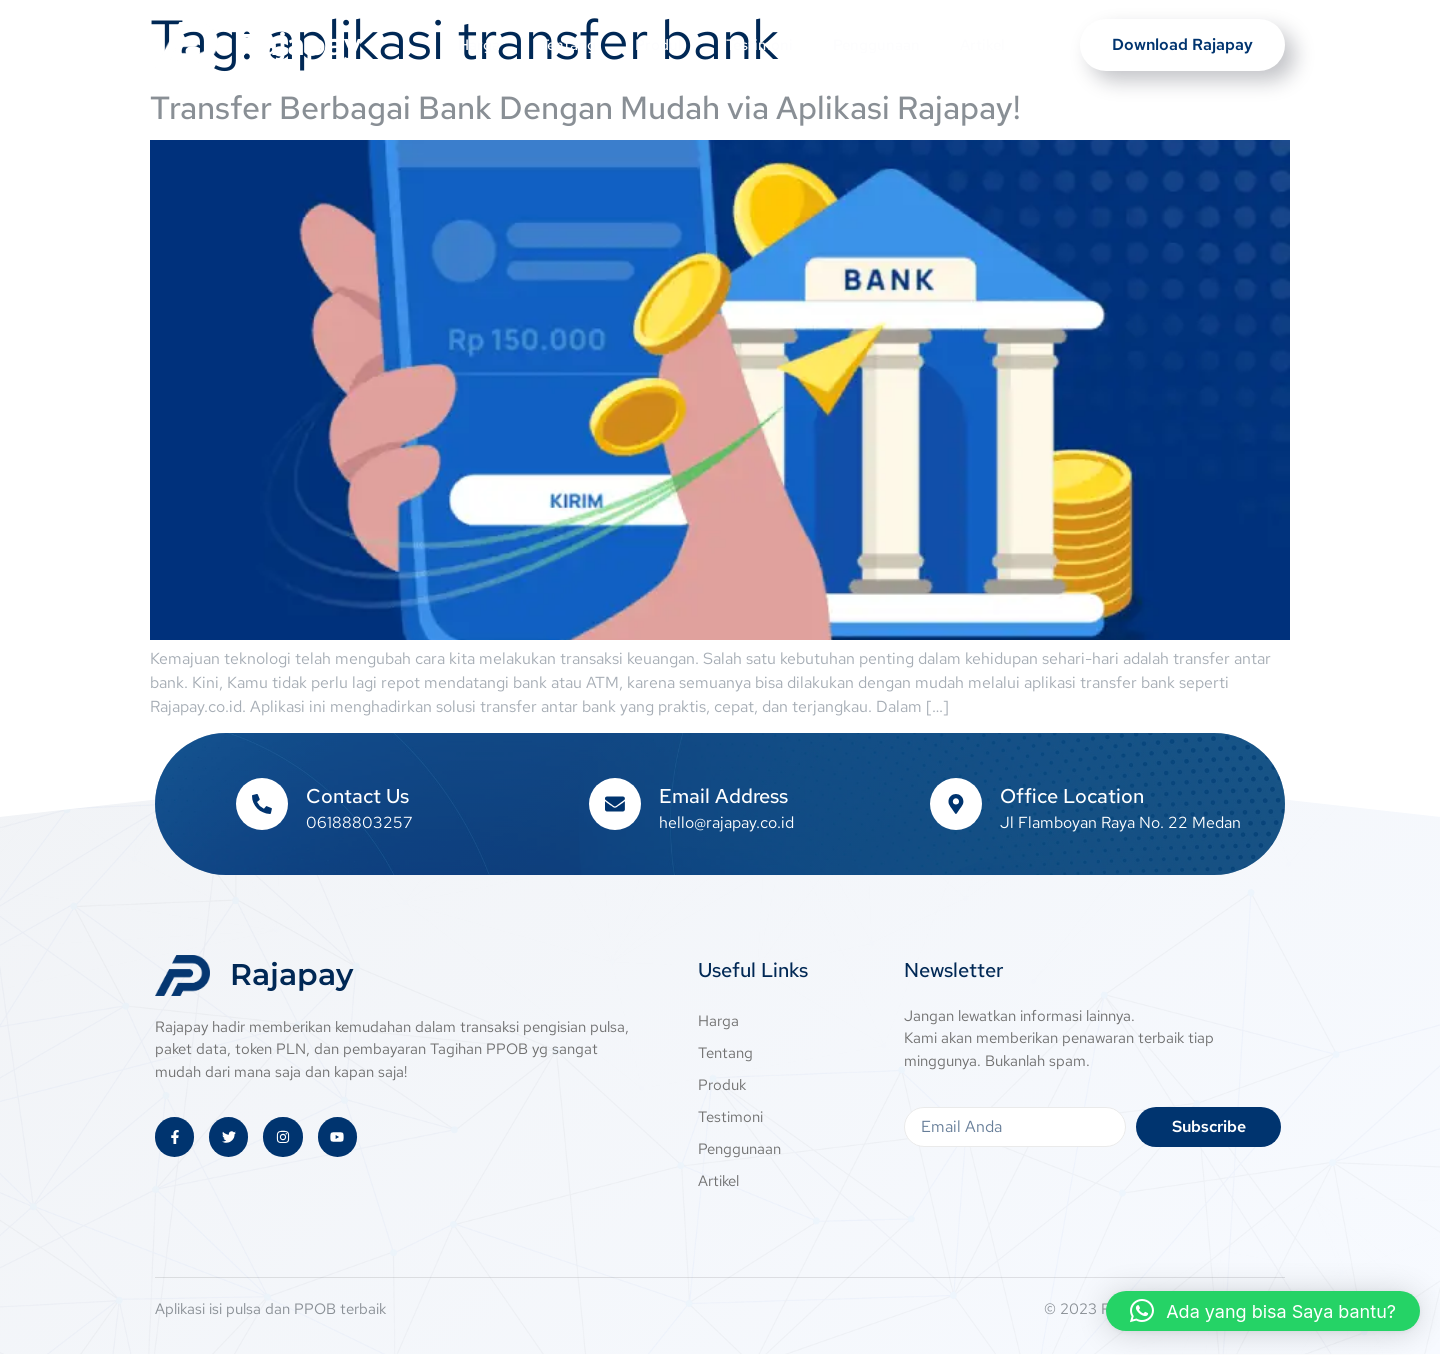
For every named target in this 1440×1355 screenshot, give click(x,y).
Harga (478, 45)
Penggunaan (876, 45)
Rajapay (299, 44)
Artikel (982, 45)
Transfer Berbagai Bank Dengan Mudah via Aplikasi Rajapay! (585, 107)
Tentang (567, 45)
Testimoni (759, 45)
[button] (1263, 1311)
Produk (660, 45)
